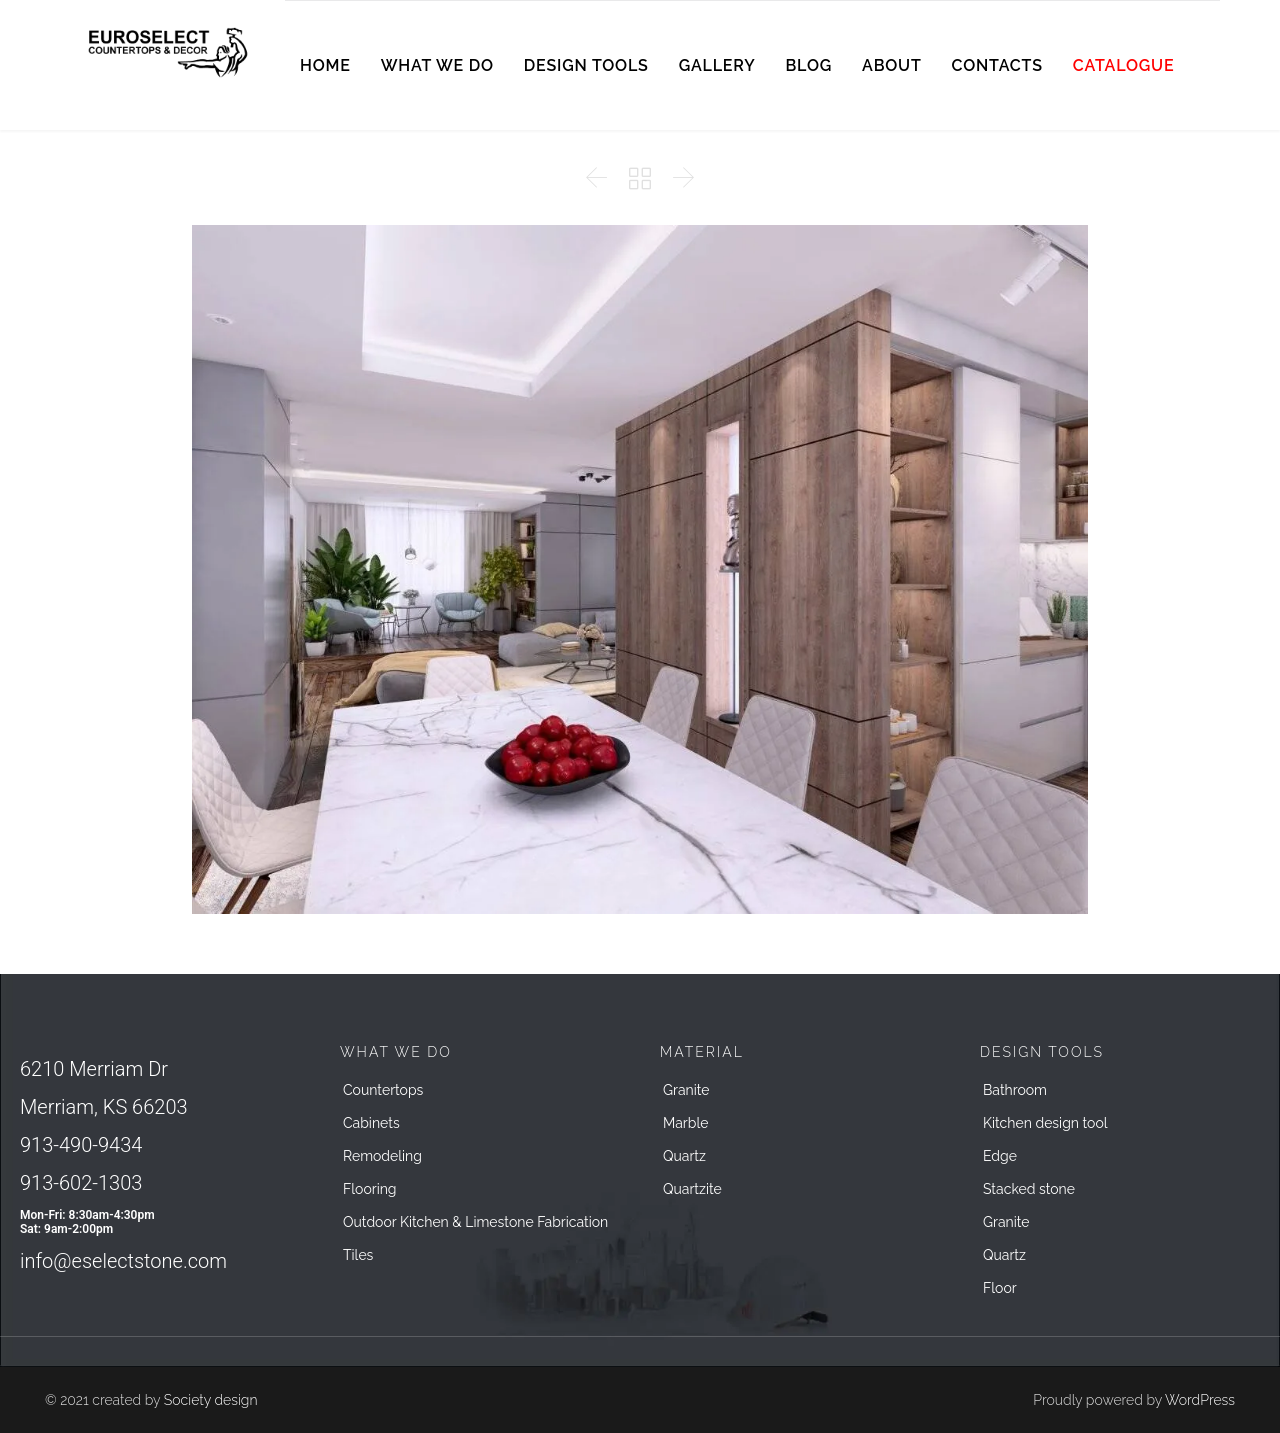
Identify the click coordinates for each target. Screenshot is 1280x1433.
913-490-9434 (81, 1145)
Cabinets (371, 1123)
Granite (686, 1090)
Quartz (684, 1156)
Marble (685, 1123)
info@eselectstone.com (123, 1261)
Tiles (358, 1255)
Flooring (370, 1189)
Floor (1000, 1288)
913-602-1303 (81, 1183)
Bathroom (1015, 1090)
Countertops (383, 1090)
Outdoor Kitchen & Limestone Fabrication (475, 1222)
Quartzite (692, 1189)
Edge (1000, 1156)
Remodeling (382, 1156)
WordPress (1200, 1400)
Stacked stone (1029, 1189)
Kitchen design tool (1045, 1123)
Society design (211, 1400)
